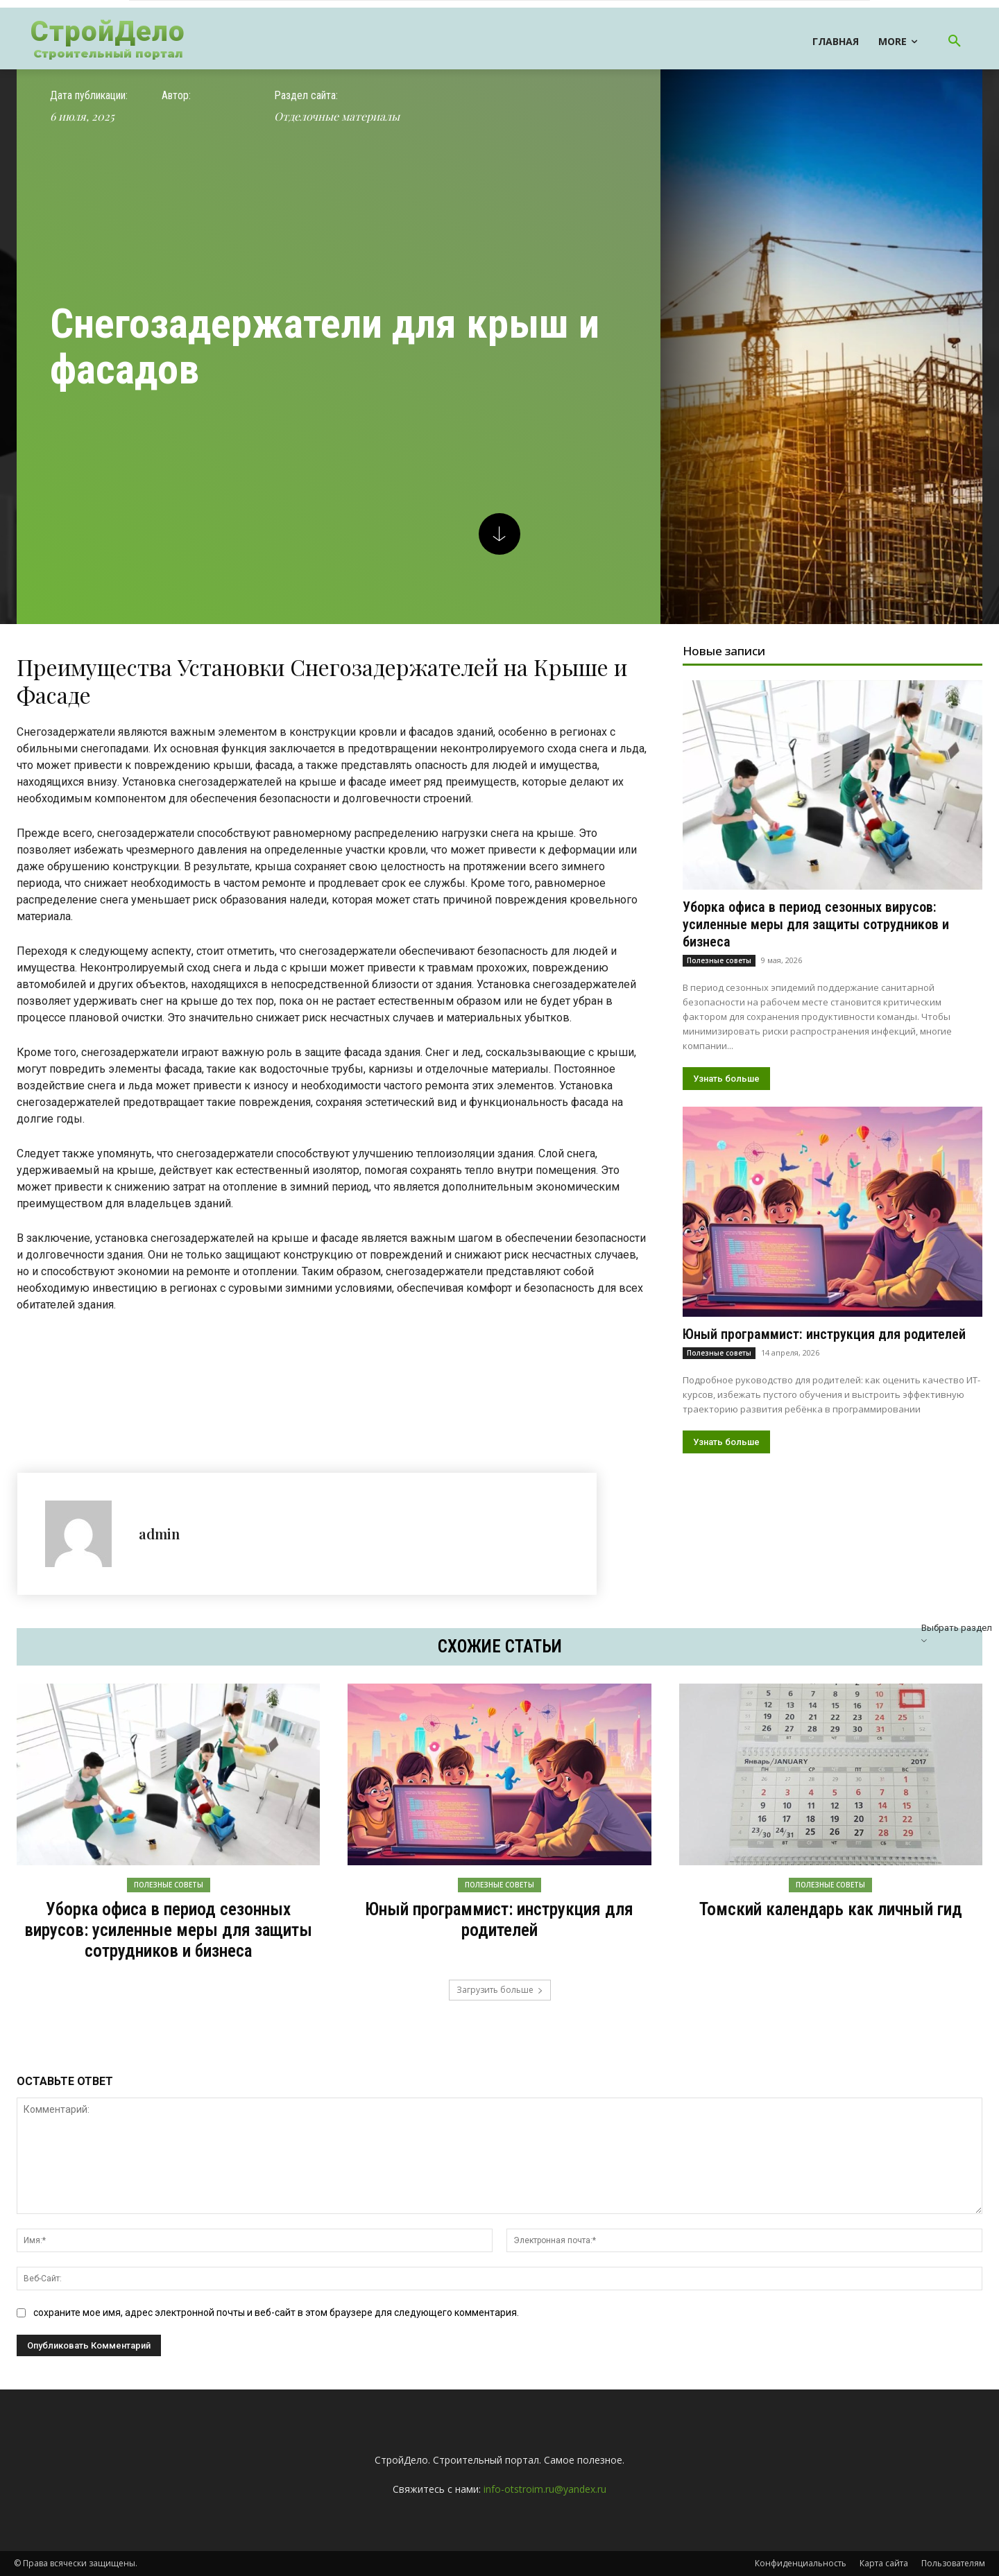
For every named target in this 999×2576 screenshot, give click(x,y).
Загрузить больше (499, 1990)
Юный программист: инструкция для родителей (824, 1334)
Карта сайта (884, 2563)
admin (159, 1533)
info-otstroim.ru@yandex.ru (545, 2489)
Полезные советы (719, 960)
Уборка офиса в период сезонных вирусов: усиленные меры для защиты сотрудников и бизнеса (816, 924)
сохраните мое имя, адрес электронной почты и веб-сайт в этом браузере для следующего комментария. (276, 2312)
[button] (954, 41)
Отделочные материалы (337, 116)
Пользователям (953, 2563)
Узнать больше (726, 1078)
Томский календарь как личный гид (830, 1909)
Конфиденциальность (800, 2563)
